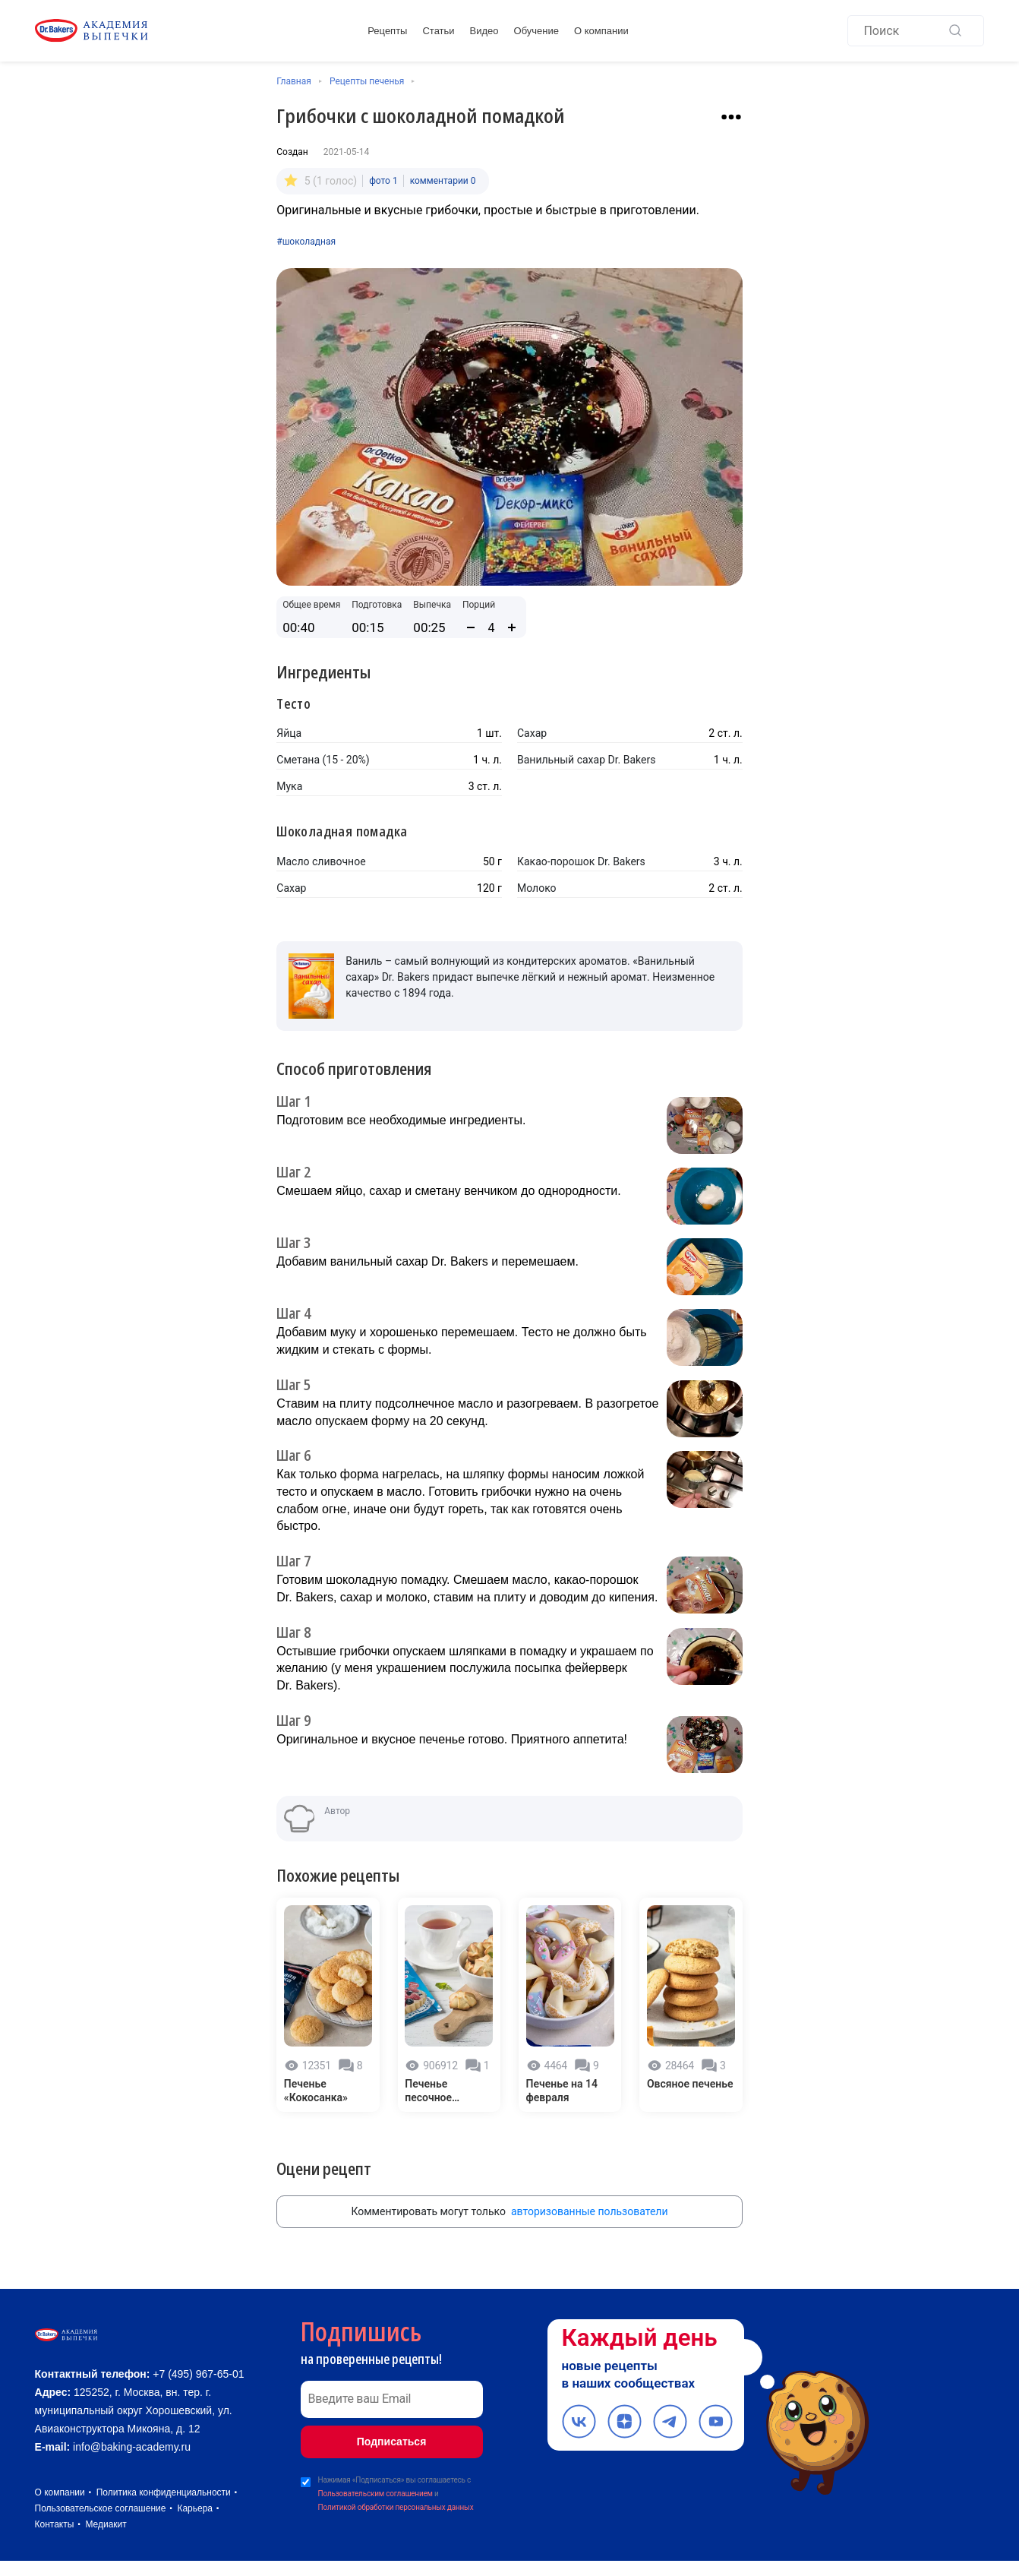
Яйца (288, 729)
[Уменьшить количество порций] (470, 623)
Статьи (438, 32)
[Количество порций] (491, 624)
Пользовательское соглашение (100, 2523)
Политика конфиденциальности (163, 2507)
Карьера (195, 2523)
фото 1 (383, 177)
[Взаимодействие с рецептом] (731, 117)
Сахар (532, 729)
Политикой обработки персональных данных (396, 2489)
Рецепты (387, 32)
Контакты (54, 2539)
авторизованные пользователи (589, 2193)
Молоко (537, 884)
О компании (601, 32)
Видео (484, 32)
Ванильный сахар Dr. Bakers (586, 756)
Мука (289, 782)
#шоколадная (306, 237)
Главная (293, 81)
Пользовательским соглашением (375, 2475)
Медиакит (105, 2539)
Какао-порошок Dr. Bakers (581, 858)
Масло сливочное (320, 858)
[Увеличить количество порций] (511, 623)
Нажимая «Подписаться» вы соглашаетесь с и (396, 2476)
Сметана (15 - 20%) (322, 756)
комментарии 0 (443, 177)
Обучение (536, 32)
